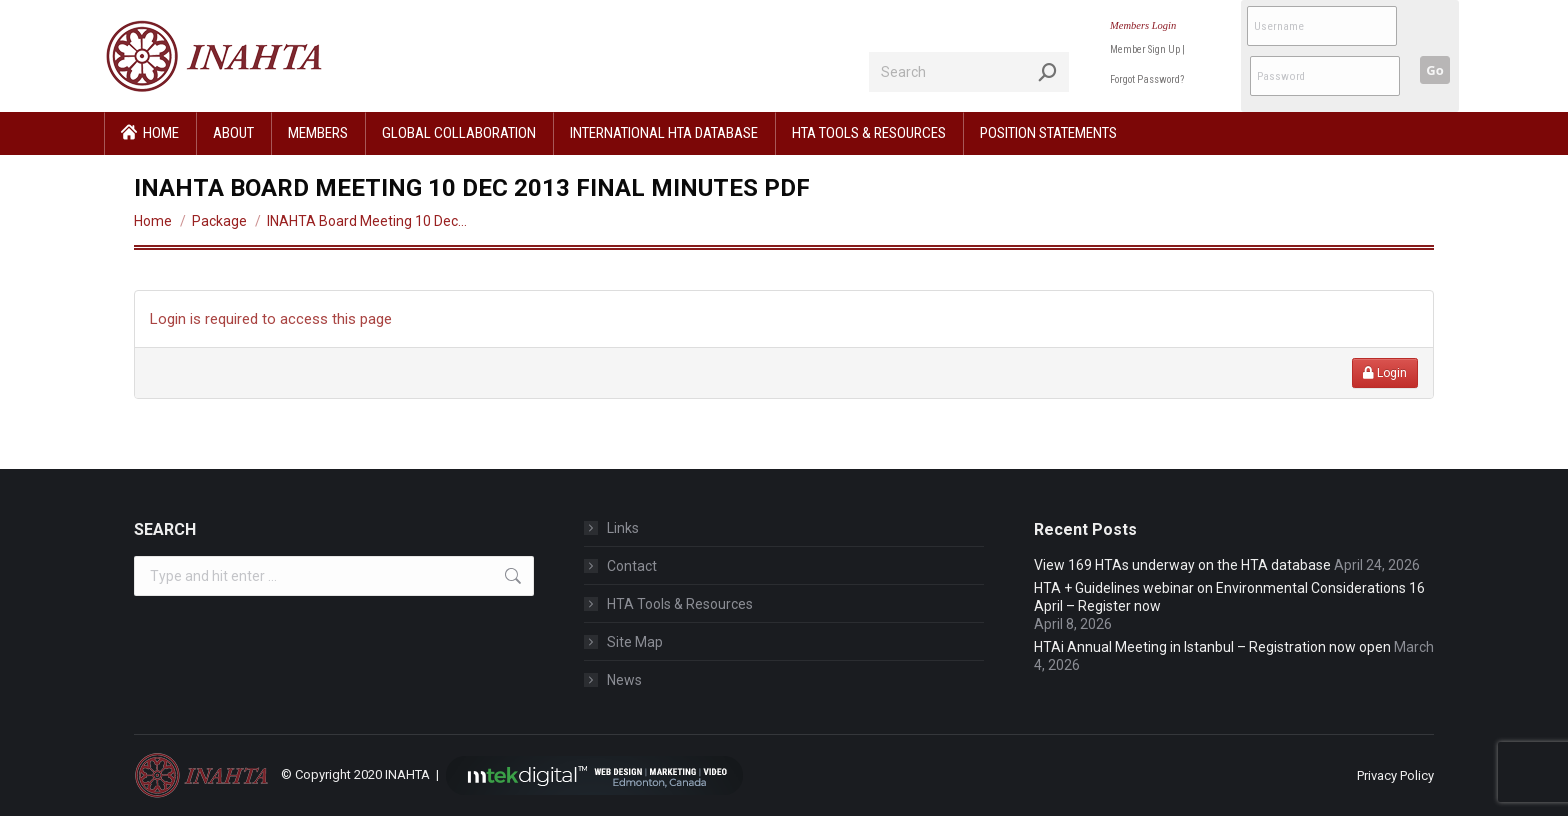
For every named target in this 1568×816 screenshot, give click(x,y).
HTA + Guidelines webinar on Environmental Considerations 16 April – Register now (1229, 597)
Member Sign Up (1145, 49)
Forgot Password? (1147, 79)
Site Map (635, 642)
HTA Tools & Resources (680, 604)
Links (623, 528)
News (624, 680)
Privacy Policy (1395, 775)
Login (1385, 373)
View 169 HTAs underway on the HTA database (1182, 565)
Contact (632, 566)
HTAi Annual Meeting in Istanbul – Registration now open (1212, 647)
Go (1434, 70)
